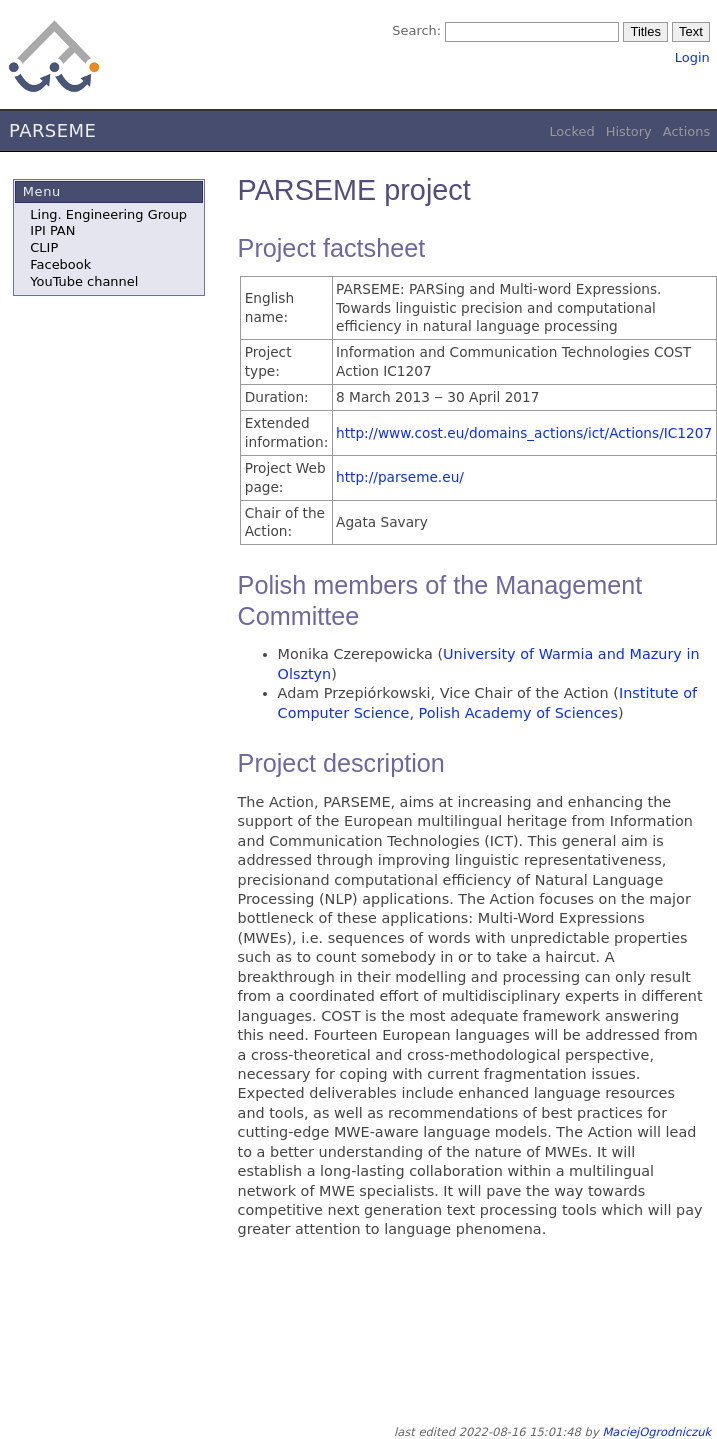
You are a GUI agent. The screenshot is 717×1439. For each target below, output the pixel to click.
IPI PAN (52, 230)
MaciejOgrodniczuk (656, 1432)
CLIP (44, 247)
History (629, 131)
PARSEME (52, 130)
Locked (571, 131)
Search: (416, 30)
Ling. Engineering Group (108, 214)
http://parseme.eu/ (400, 477)
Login (692, 57)
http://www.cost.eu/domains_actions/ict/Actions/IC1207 (524, 433)
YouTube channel (84, 281)
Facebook (60, 264)
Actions (686, 131)
